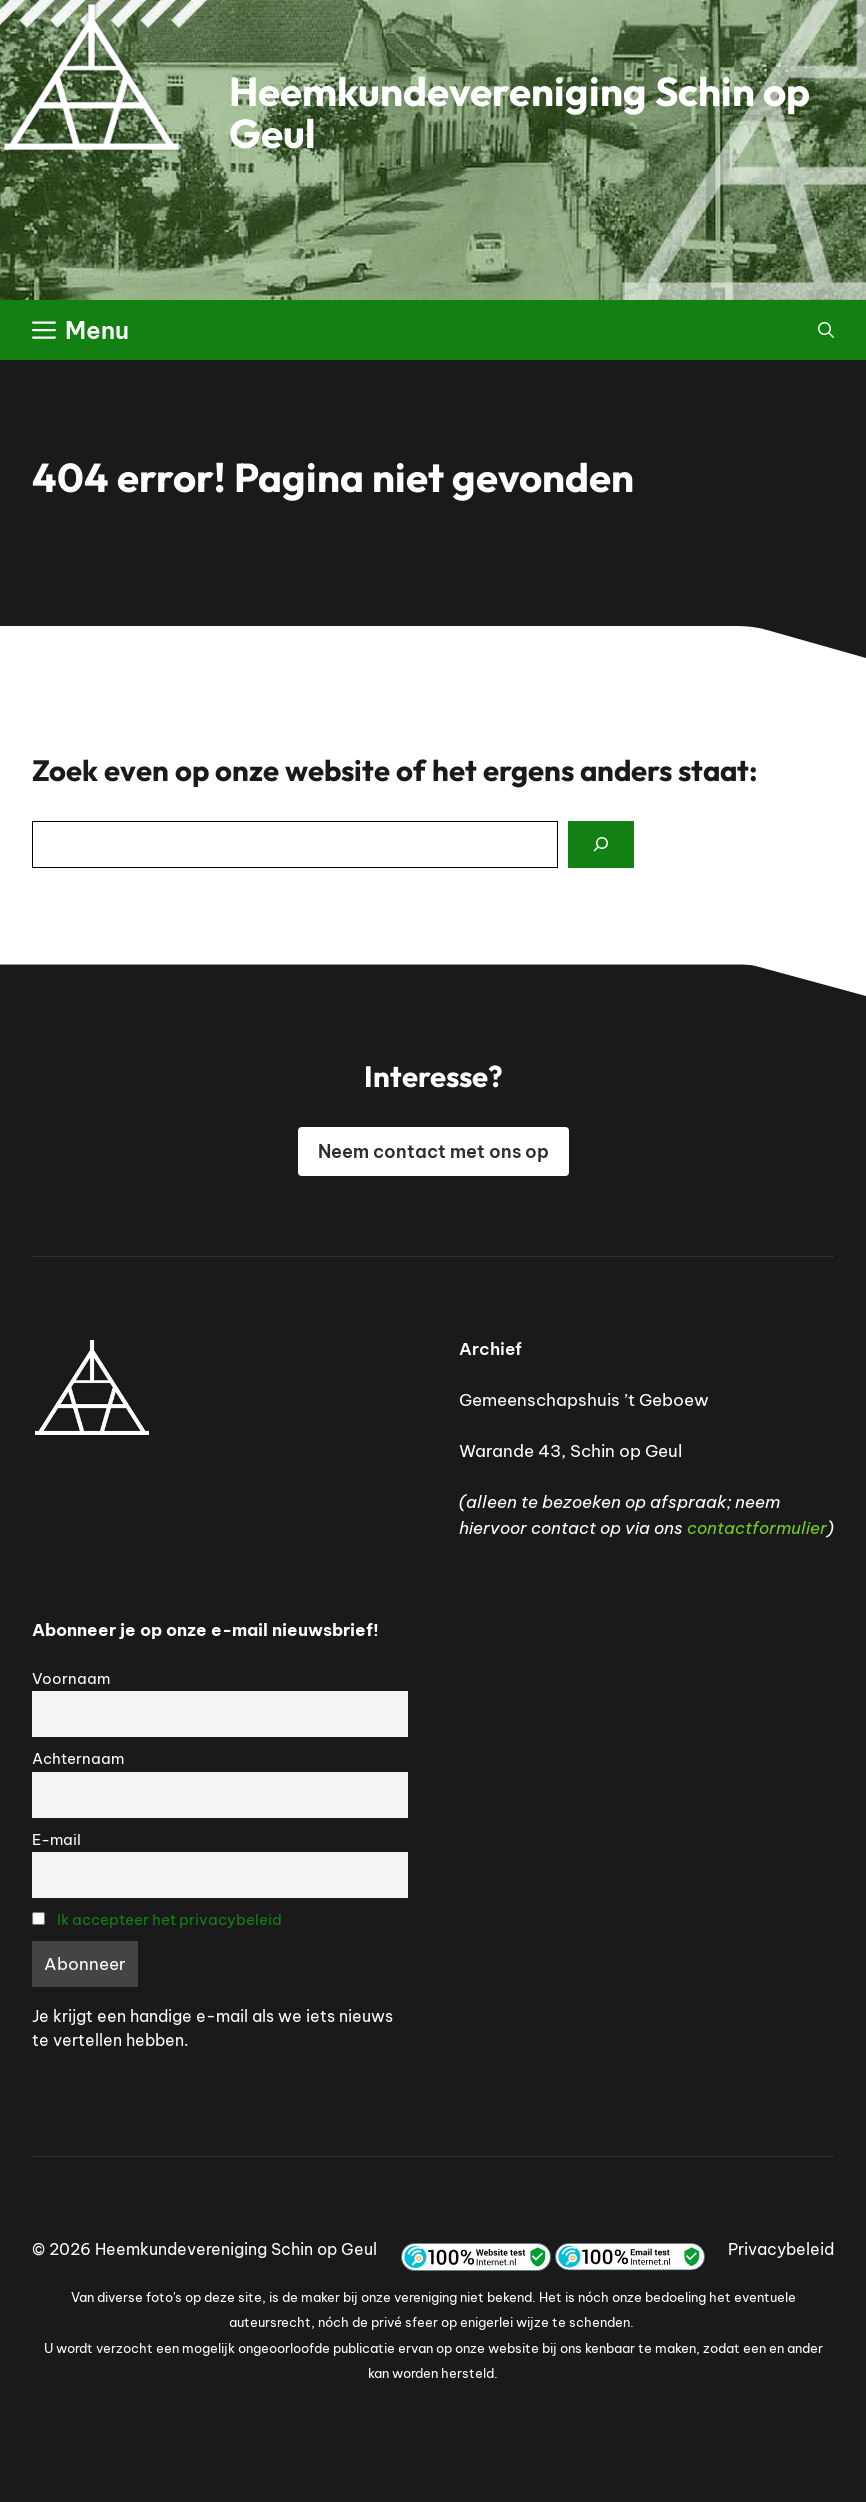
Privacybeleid (781, 2249)
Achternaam (78, 1758)
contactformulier (757, 1528)
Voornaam (71, 1678)
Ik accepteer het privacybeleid (169, 1919)
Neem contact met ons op (433, 1151)
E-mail (56, 1839)
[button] (826, 330)
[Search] (601, 845)
